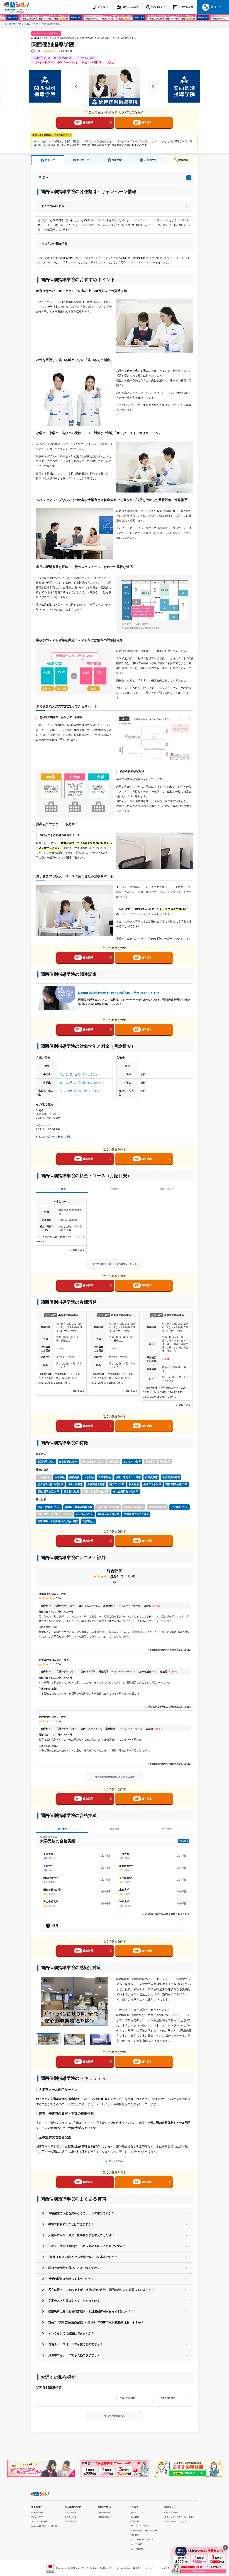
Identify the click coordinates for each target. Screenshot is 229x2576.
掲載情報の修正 (105, 2512)
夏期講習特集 (70, 2517)
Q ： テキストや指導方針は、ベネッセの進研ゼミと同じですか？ (83, 2246)
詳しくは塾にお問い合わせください (80, 1074)
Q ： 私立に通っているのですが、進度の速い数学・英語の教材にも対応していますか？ (98, 2289)
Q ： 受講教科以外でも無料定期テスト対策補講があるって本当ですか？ (88, 2311)
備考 (55, 1925)
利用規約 (135, 2535)
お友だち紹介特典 (53, 206)
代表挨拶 (135, 2517)
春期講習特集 (70, 2512)
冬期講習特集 (70, 2521)
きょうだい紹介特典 (54, 243)
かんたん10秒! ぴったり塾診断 (44, 2526)
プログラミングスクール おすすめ (179, 2517)
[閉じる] (225, 2547)
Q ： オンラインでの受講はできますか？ (68, 2333)
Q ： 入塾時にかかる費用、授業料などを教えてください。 (79, 2235)
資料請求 (142, 122)
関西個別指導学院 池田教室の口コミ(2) (169, 1649)
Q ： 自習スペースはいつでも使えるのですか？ (72, 2344)
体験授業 (83, 122)
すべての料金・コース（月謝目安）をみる (114, 1264)
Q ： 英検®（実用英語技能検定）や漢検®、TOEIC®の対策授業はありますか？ (92, 2322)
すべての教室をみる (114, 2416)
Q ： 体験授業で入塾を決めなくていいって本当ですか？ (78, 2213)
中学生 (114, 1189)
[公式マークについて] (36, 51)
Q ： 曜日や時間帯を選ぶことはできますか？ (71, 2267)
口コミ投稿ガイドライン (142, 2539)
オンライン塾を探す (40, 2521)
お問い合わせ (137, 2549)
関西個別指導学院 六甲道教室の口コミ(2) (168, 1706)
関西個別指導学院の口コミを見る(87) (114, 1777)
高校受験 (114, 1829)
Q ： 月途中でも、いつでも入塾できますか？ (71, 2355)
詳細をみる (77, 1249)
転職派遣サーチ (171, 2512)
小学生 (62, 1189)
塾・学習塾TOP (12, 24)
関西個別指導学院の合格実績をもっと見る (165, 1914)
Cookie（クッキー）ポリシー (144, 2530)
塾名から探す (31, 24)
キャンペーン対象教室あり (47, 33)
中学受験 (167, 1829)
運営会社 (135, 2521)
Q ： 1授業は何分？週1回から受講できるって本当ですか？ (79, 2257)
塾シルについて (138, 2512)
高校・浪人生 (167, 1189)
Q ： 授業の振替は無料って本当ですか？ (68, 2278)
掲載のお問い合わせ (107, 2517)
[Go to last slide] (76, 86)
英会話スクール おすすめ (175, 2521)
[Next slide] (153, 86)
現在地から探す (38, 2512)
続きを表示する (114, 2161)
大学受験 (62, 1829)
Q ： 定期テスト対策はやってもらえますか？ (71, 2300)
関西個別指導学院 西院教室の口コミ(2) (169, 1763)
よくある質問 (137, 2544)
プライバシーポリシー (141, 2526)
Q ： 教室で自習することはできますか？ (68, 2224)
